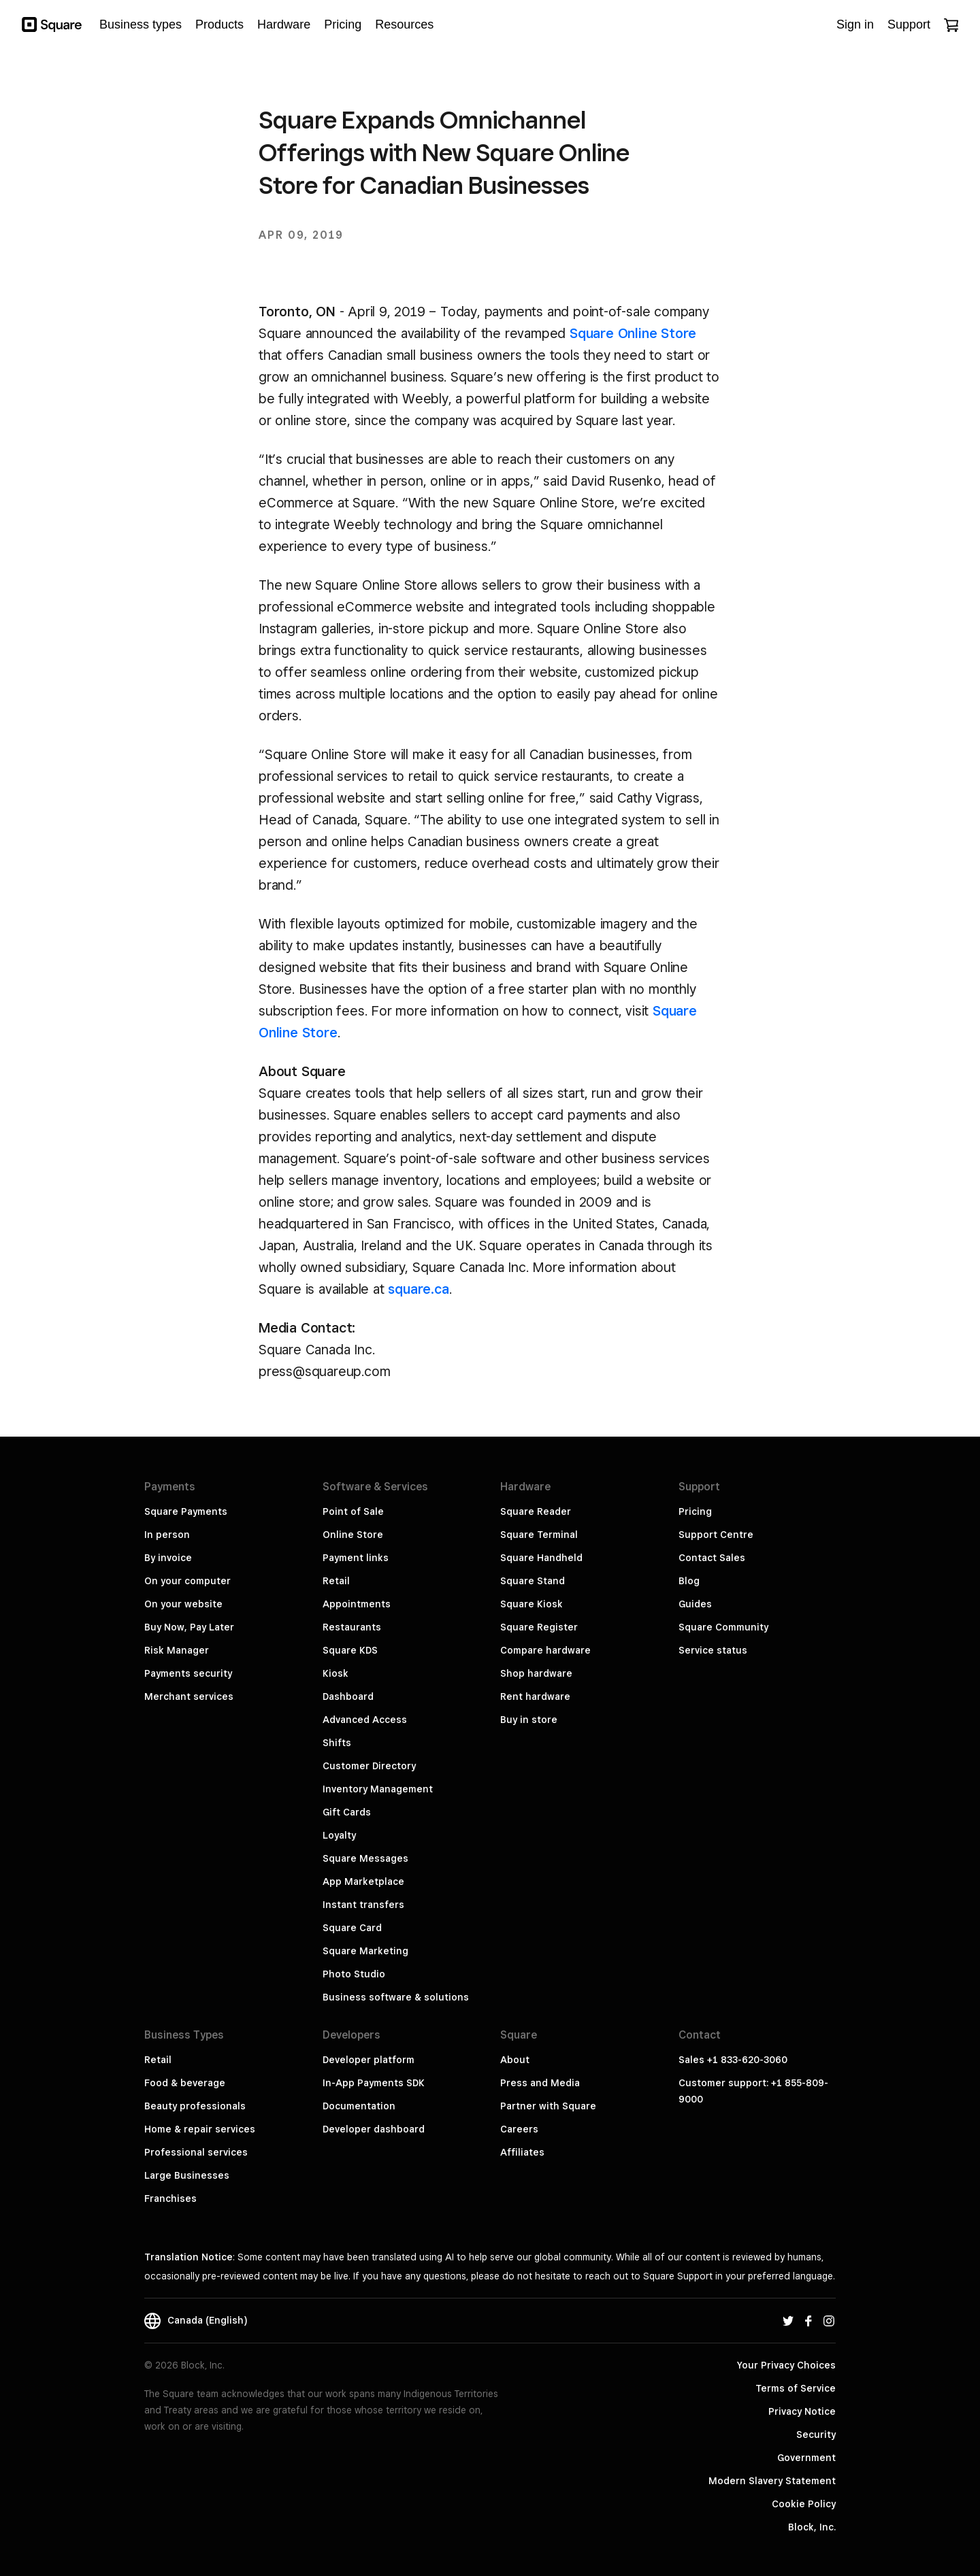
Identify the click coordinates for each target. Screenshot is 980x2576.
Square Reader (535, 1511)
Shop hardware (536, 1673)
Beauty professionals (195, 2106)
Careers (519, 2129)
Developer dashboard (374, 2129)
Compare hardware (545, 1650)
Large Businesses (186, 2175)
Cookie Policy (804, 2503)
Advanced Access (365, 1719)
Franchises (170, 2198)
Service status (713, 1650)
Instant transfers (363, 1904)
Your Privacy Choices (786, 2365)
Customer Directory (369, 1765)
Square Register (539, 1627)
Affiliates (522, 2152)
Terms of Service (795, 2388)
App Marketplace (363, 1881)
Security (816, 2434)
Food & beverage (184, 2082)
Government (806, 2457)
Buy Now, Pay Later (189, 1627)
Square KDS (350, 1650)
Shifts (337, 1742)
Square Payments (185, 1511)
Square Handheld (541, 1557)
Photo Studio (354, 1974)
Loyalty (339, 1835)
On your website (183, 1604)
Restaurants (352, 1627)
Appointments (357, 1604)
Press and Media (540, 2082)
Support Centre (716, 1534)
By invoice (168, 1557)
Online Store (353, 1534)
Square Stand (532, 1580)
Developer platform (368, 2059)
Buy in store (528, 1719)
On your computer (187, 1580)
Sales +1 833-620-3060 (733, 2059)
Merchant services (188, 1696)
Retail (336, 1580)
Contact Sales (712, 1557)
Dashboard (348, 1696)
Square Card (352, 1927)
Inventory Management (378, 1789)
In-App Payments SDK (374, 2082)
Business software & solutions (396, 1997)
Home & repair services (199, 2129)
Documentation (359, 2106)
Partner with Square (548, 2106)
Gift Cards (347, 1812)
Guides (695, 1604)
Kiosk (335, 1673)
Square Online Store (633, 333)
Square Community (723, 1627)
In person (167, 1534)
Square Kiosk (531, 1604)
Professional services (196, 2152)
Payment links (356, 1557)
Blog (689, 1580)
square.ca (418, 1289)
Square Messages (365, 1858)
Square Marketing (365, 1950)
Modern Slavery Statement (772, 2480)
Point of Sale (353, 1511)
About (514, 2059)
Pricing (695, 1511)
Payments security (188, 1673)
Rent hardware (535, 1696)
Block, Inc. (812, 2527)
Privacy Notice (802, 2411)
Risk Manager (176, 1650)
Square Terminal (539, 1534)
